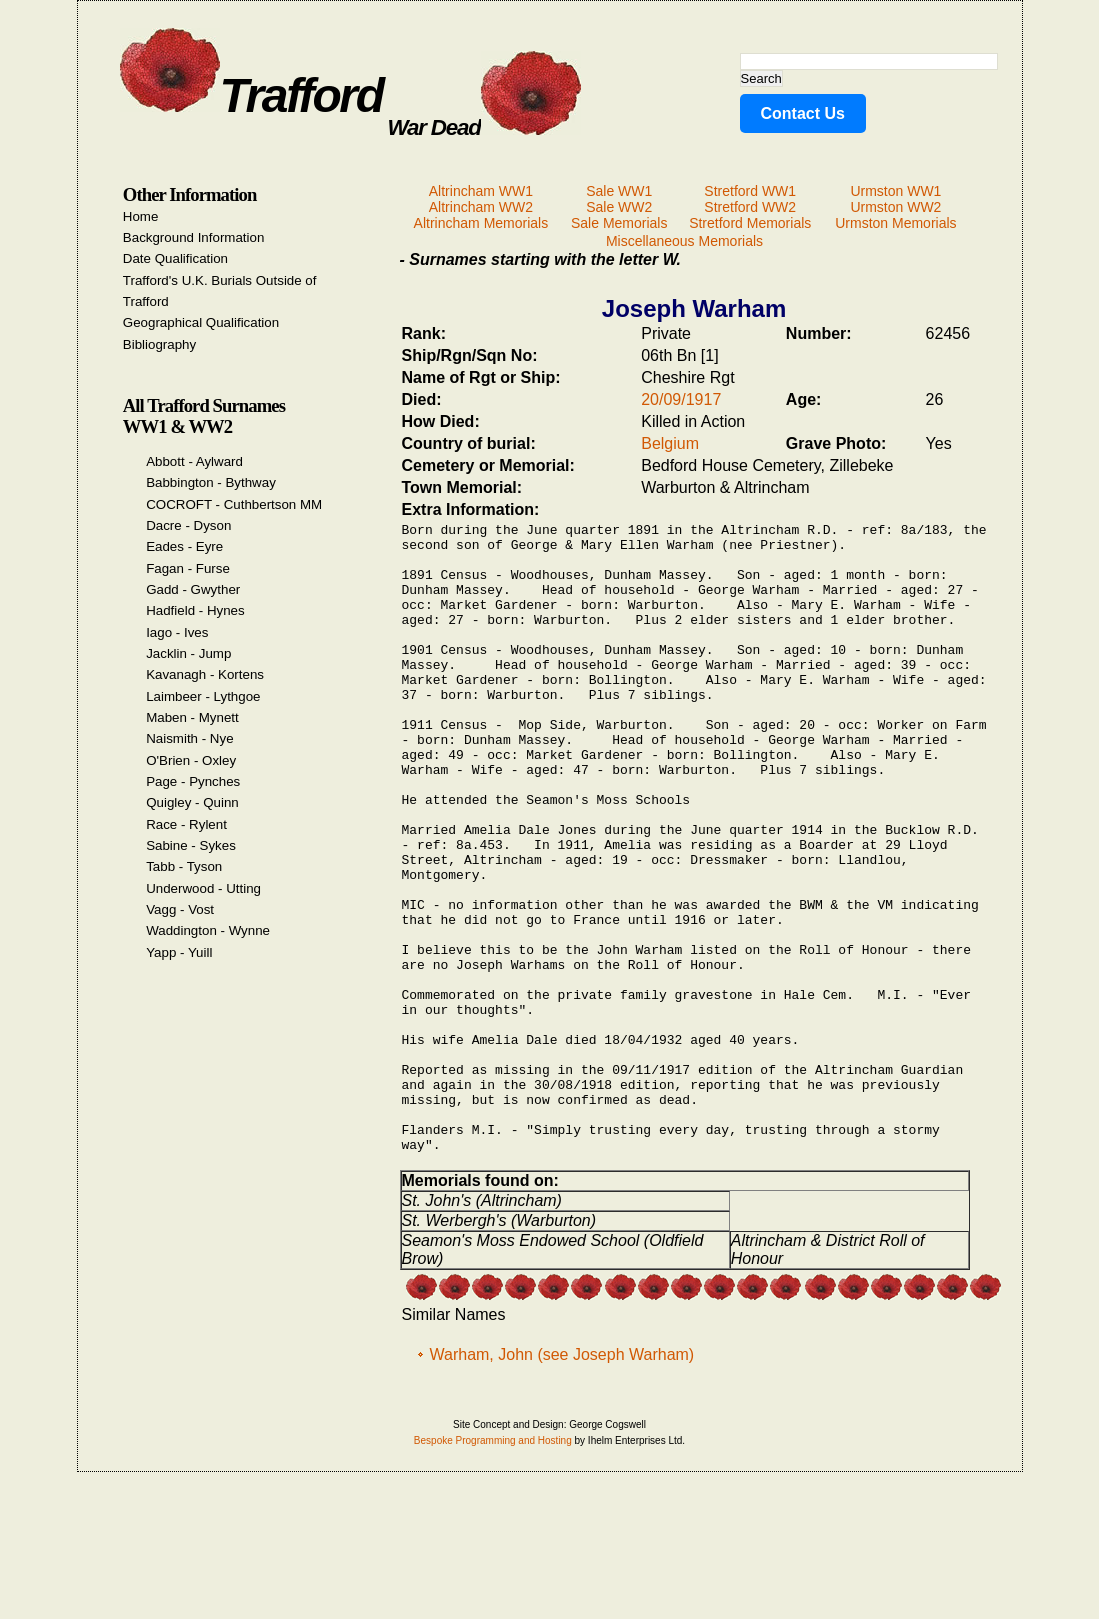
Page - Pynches (193, 781)
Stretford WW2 (750, 207)
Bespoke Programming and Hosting (493, 1569)
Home (141, 216)
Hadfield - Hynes (195, 610)
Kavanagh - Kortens (205, 674)
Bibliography (159, 344)
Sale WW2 (619, 207)
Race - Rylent (186, 824)
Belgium (670, 443)
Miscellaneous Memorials (684, 241)
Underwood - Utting (203, 888)
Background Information (194, 237)
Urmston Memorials (895, 223)
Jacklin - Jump (188, 653)
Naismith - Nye (189, 738)
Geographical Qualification (201, 322)
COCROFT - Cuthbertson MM (234, 504)
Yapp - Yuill (179, 952)
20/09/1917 (681, 399)
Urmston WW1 (895, 191)
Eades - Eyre (184, 546)
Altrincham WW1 (481, 191)
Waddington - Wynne (208, 930)
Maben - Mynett (192, 717)
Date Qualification (175, 258)
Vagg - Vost (180, 909)
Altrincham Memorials (481, 223)
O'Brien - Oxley (191, 760)
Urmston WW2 (895, 207)
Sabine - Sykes (191, 845)
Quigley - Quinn (192, 802)
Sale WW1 (619, 191)
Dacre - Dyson (188, 525)
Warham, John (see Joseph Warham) (562, 1483)
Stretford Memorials (750, 223)
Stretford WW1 (750, 191)
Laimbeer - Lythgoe (203, 696)
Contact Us (803, 113)
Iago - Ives (177, 632)
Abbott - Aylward (194, 461)
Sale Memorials (619, 223)
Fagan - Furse (188, 568)
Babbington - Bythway (211, 482)
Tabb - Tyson (184, 866)
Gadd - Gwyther (193, 589)
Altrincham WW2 (481, 207)
